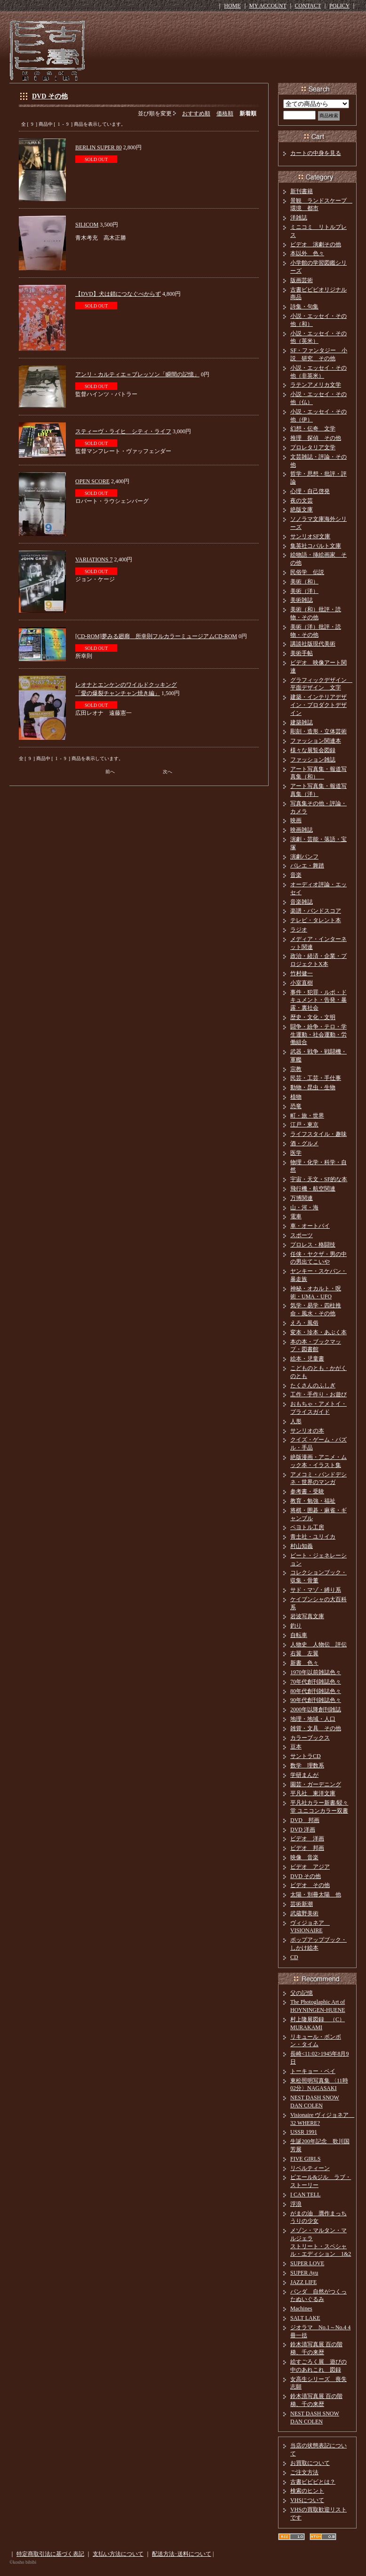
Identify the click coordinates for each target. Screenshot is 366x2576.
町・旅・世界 (307, 1115)
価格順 (224, 113)
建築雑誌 (301, 722)
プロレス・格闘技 (312, 1244)
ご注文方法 (304, 2472)
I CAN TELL (305, 2194)
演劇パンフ (304, 856)
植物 (296, 1097)
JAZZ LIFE (303, 2282)
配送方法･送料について (181, 2554)
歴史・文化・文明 (312, 1017)
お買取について (310, 2463)
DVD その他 (50, 96)
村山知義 (301, 1546)
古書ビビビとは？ (312, 2482)
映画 (296, 820)
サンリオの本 (307, 1430)
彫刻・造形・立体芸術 (318, 731)
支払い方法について (118, 2554)
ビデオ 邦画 (307, 1848)
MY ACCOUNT (267, 5)
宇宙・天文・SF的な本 (318, 1179)
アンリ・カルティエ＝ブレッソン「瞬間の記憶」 (137, 374)
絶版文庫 (301, 509)
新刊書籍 (301, 191)
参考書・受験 (307, 1491)
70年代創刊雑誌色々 (315, 1681)
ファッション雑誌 (312, 759)
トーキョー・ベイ (312, 2071)
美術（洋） (304, 591)
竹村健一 (301, 973)
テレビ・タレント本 (315, 920)
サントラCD (305, 1756)
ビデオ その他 (310, 1885)
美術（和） (304, 581)
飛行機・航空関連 (312, 1188)
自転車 (298, 1635)
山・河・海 (304, 1207)
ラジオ (298, 929)
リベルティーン (310, 2168)
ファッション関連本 (315, 740)
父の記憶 (301, 1993)
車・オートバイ (310, 1226)
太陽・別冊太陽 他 (315, 1894)
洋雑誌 (298, 217)
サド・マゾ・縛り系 (315, 1590)
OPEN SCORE (92, 481)
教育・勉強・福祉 (312, 1501)
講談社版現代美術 (312, 643)
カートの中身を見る (315, 153)
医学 (296, 1153)
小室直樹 (301, 983)
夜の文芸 (301, 500)
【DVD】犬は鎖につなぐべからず (118, 294)
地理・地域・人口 (312, 1719)
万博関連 (301, 1198)
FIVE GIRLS (305, 2158)
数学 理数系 (307, 1765)
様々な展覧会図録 (312, 750)
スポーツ (301, 1235)
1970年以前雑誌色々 (315, 1672)
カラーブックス (310, 1737)
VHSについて (307, 2500)
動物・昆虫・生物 (312, 1087)
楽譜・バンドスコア (315, 910)
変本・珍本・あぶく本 (318, 1332)
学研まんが (304, 1775)
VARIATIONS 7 (93, 559)
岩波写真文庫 (307, 1616)
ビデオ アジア (310, 1866)
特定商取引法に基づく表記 (50, 2554)
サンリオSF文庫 (310, 536)
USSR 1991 (303, 2132)
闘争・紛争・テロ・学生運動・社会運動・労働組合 (318, 1034)
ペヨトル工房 (307, 1527)
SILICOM (86, 224)
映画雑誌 (301, 829)
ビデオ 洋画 (307, 1838)
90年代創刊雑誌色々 (315, 1700)
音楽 (296, 875)
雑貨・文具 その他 (315, 1728)
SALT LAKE (305, 2318)
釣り (296, 1625)
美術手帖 (301, 653)
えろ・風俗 (304, 1323)
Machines (301, 2308)
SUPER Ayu (304, 2272)
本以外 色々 (307, 253)
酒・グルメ (304, 1143)
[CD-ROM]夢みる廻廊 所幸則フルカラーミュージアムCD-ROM (156, 636)
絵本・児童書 (307, 1358)
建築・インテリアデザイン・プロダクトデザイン (318, 705)
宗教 (296, 1069)
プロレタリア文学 (312, 447)
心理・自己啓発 (310, 491)
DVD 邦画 (304, 1820)
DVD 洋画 (302, 1829)
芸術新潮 (301, 1904)
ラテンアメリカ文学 (315, 384)
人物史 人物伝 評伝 (318, 1644)
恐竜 (296, 1106)
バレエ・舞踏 (307, 865)
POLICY (339, 5)
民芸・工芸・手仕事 (315, 1078)
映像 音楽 (304, 1857)
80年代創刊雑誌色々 (315, 1691)
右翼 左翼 (304, 1653)
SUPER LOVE (307, 2263)
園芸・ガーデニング (315, 1784)
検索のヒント (307, 2490)
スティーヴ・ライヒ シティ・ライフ (123, 431)
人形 (296, 1421)
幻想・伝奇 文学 (312, 428)
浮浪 (296, 2204)
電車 (296, 1216)
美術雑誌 (301, 600)
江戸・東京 (304, 1124)
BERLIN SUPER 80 (98, 147)
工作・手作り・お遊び (318, 1394)
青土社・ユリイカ (312, 1536)
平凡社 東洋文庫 (312, 1793)
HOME (232, 5)
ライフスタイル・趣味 (318, 1134)
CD (294, 1957)
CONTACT (308, 5)
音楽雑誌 (301, 902)
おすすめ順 (196, 113)
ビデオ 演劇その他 (315, 244)
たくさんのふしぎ (312, 1385)
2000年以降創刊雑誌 (315, 1709)
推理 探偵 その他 (315, 438)
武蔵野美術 (304, 1913)
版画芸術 (301, 280)
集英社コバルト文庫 (315, 546)
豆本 (296, 1746)
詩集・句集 (304, 306)
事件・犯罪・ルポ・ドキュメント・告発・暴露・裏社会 (318, 1000)
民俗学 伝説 (307, 572)
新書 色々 (304, 1663)
